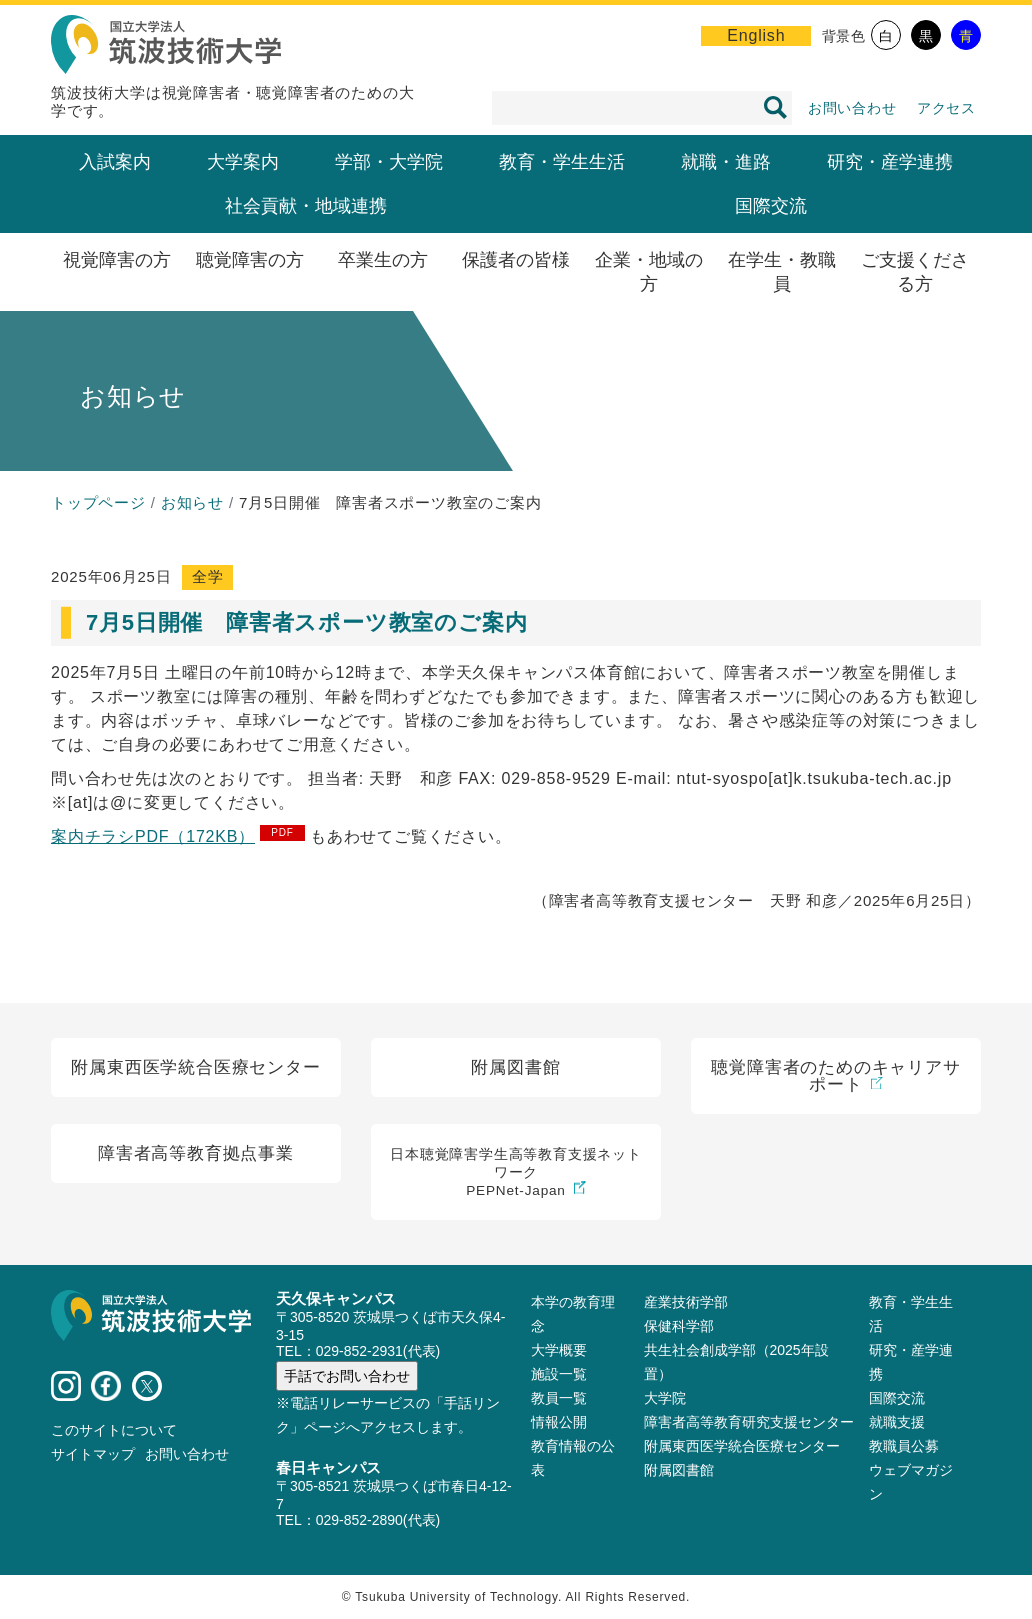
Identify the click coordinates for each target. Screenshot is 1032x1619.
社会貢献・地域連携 (306, 206)
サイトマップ (93, 1454)
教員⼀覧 (559, 1398)
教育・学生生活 (562, 162)
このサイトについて (114, 1430)
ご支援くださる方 (915, 272)
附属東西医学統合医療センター (742, 1446)
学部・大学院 (389, 162)
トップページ (98, 502)
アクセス (946, 108)
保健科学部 (679, 1326)
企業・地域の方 (649, 272)
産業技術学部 (686, 1302)
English (756, 35)
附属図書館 (679, 1470)
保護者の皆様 (516, 260)
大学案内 (243, 162)
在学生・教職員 (782, 272)
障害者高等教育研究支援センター (749, 1422)
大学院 (665, 1398)
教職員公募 (904, 1446)
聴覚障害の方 (250, 260)
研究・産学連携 (890, 162)
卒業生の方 (383, 260)
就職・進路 (726, 162)
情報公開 (559, 1422)
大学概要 (559, 1350)
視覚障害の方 (117, 260)
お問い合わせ (852, 108)
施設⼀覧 (559, 1374)
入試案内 (115, 162)
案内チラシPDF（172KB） (153, 836)
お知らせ (192, 502)
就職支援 (897, 1422)
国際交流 (771, 206)
